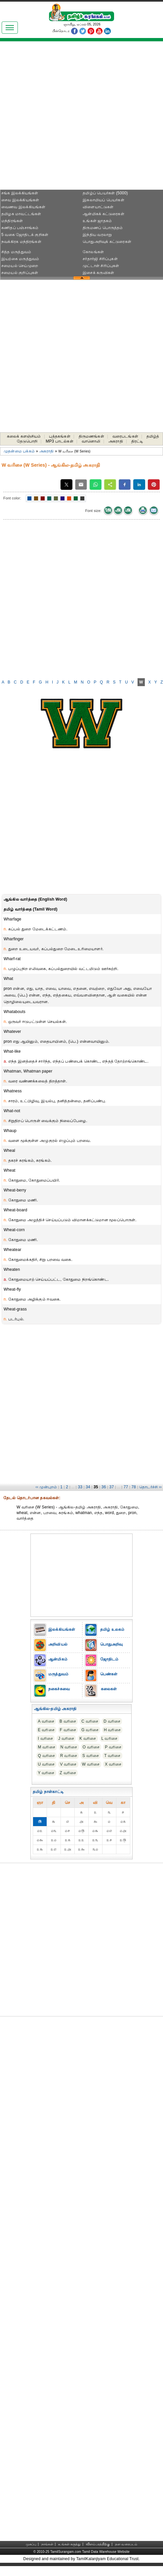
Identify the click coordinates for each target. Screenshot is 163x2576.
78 (133, 1487)
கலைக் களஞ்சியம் (24, 436)
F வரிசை (68, 1730)
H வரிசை (112, 1730)
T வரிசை (112, 1755)
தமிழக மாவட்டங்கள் (21, 214)
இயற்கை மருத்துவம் (20, 258)
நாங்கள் (47, 2544)
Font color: (12, 498)
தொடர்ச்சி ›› (150, 1487)
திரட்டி (137, 441)
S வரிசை (90, 1755)
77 (126, 1487)
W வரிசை (91, 1764)
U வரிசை (46, 1764)
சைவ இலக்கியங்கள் (20, 200)
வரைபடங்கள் (125, 436)
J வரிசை (66, 1738)
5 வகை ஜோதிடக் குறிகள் (24, 234)
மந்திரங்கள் (12, 220)
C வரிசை (89, 1721)
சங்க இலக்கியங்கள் (19, 193)
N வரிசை (69, 1747)
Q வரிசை (46, 1755)
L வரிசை (109, 1738)
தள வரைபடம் (126, 2544)
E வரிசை (46, 1730)
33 (80, 1487)
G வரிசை (90, 1730)
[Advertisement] (81, 117)
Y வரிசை (46, 1773)
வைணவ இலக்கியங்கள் (23, 207)
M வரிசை (46, 1747)
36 (104, 1487)
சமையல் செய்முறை (19, 265)
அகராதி (115, 441)
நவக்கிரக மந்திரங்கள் (21, 241)
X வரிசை (113, 1764)
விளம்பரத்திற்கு (98, 2544)
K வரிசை (87, 1738)
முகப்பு (31, 2544)
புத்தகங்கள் (59, 436)
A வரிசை (46, 1721)
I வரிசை (45, 1738)
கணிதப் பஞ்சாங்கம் (19, 227)
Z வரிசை (68, 1773)
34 (88, 1487)
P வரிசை (113, 1747)
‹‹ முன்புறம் (46, 1487)
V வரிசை (68, 1764)
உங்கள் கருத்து (69, 2544)
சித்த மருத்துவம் (16, 252)
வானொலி (91, 441)
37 (111, 1487)
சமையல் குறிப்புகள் (19, 272)
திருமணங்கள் (91, 436)
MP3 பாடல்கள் (59, 441)
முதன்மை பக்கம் (19, 451)
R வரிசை (68, 1755)
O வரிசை (91, 1747)
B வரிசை (68, 1721)
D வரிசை (111, 1721)
